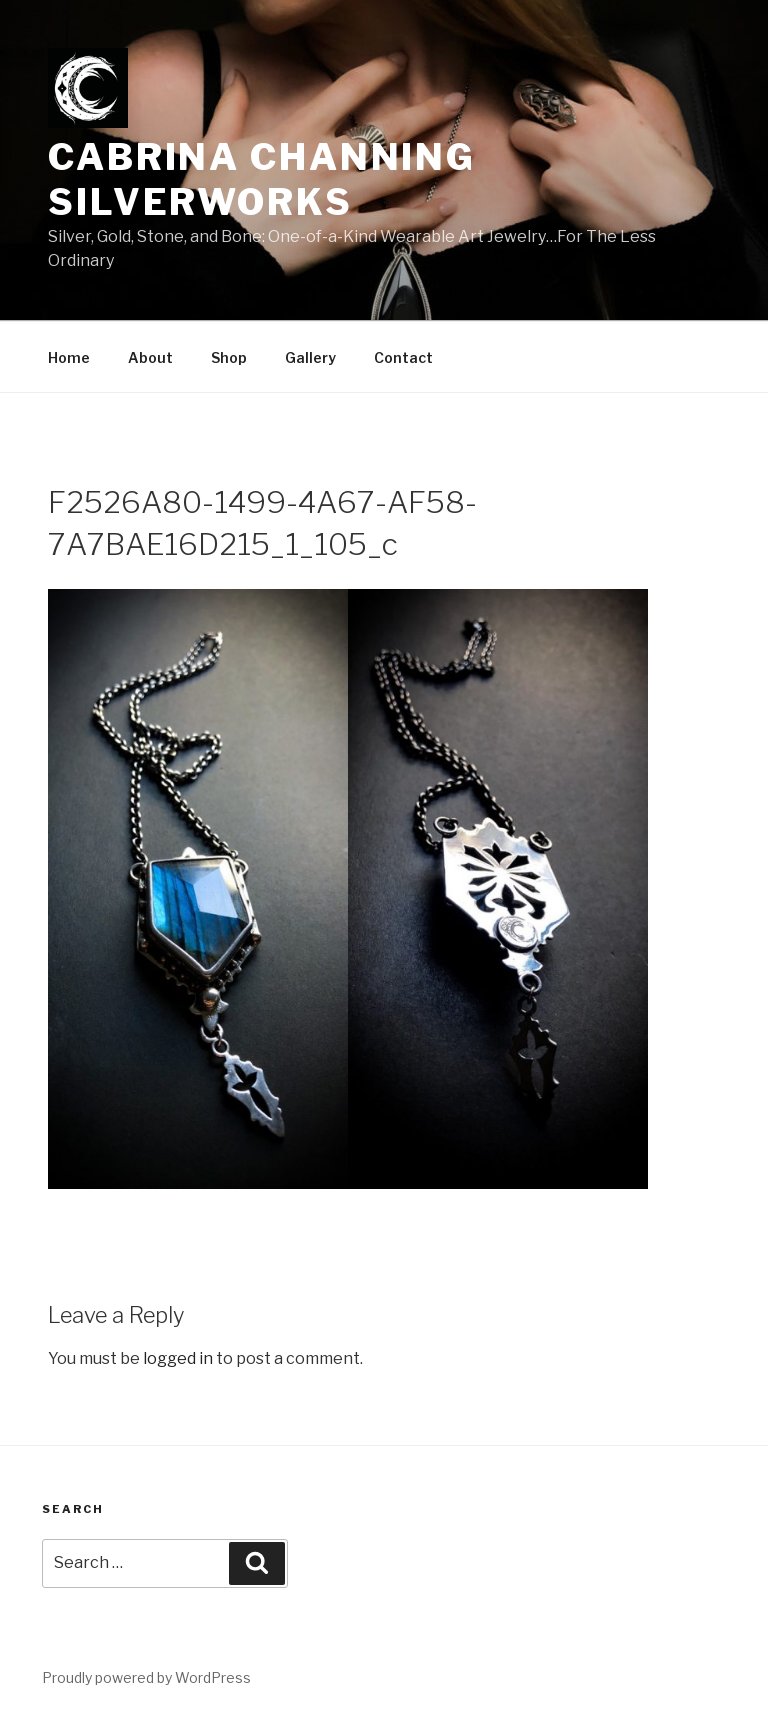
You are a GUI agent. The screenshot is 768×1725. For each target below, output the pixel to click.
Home (69, 357)
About (150, 357)
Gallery (310, 357)
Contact (403, 357)
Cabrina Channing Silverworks (262, 179)
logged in (178, 1358)
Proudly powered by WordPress (146, 1677)
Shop (229, 357)
